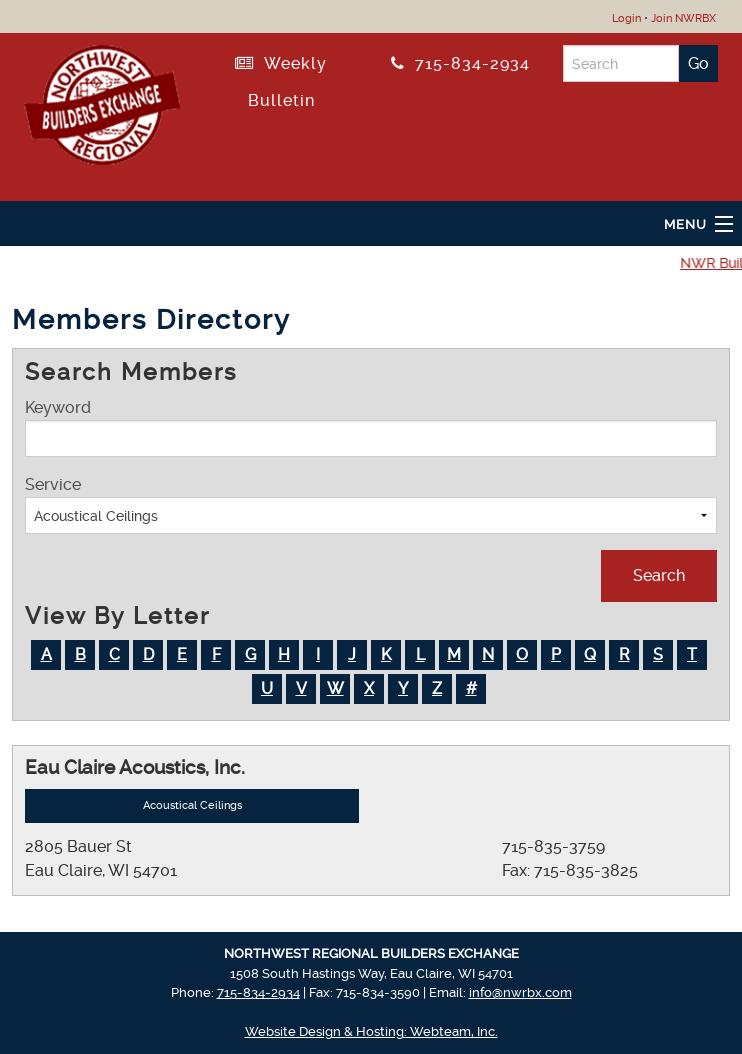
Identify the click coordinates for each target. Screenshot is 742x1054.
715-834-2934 (460, 63)
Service (371, 504)
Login (626, 18)
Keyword (371, 427)
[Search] (621, 63)
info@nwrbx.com (520, 992)
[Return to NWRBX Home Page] (102, 101)
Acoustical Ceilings (192, 805)
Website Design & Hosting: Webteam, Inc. (371, 1031)
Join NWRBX (683, 18)
